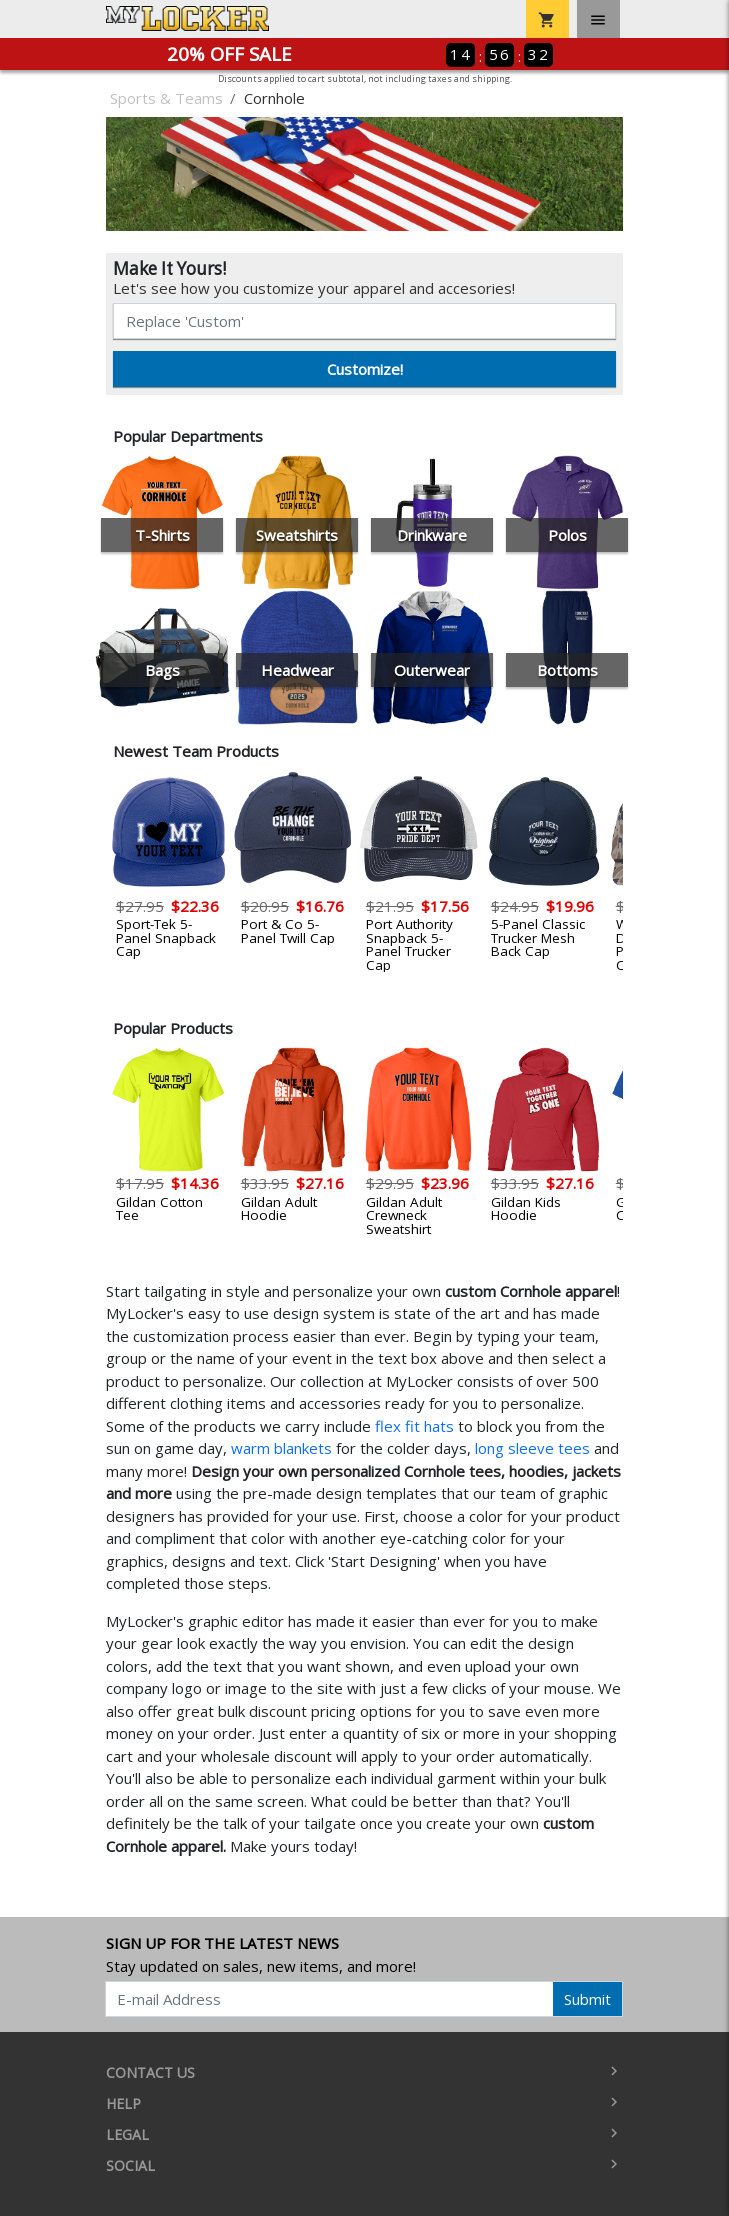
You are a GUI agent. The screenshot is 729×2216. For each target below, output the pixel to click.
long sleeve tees (532, 1448)
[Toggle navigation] (598, 19)
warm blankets (281, 1448)
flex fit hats (414, 1426)
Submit (587, 1999)
